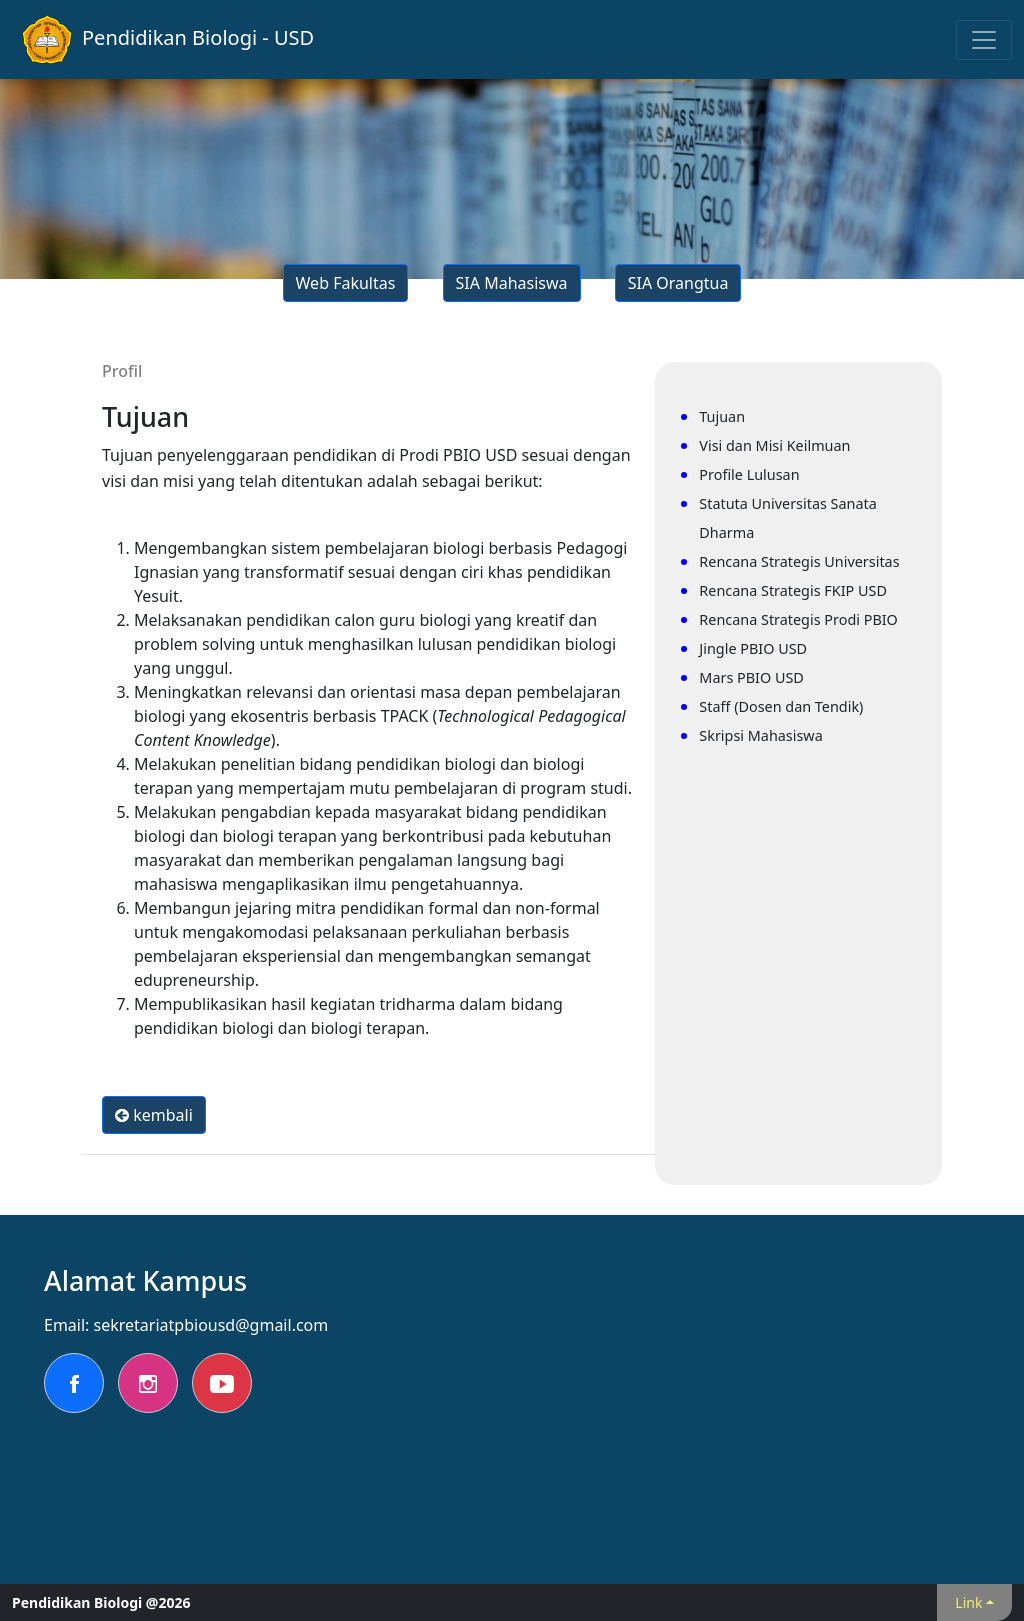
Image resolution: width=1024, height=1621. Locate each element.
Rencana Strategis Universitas (799, 561)
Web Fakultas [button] (346, 283)
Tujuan (722, 416)
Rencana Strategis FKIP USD (793, 590)
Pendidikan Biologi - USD (168, 39)
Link (968, 1602)
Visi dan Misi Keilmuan (774, 445)
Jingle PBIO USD (753, 648)
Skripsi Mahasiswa (760, 735)
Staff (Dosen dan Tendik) (781, 706)
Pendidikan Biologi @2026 (101, 1602)
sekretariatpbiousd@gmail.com (211, 1325)
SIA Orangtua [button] (678, 283)
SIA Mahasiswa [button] (512, 283)
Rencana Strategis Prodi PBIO (798, 619)
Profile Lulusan (749, 474)
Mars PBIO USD (751, 677)
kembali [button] (154, 1115)
